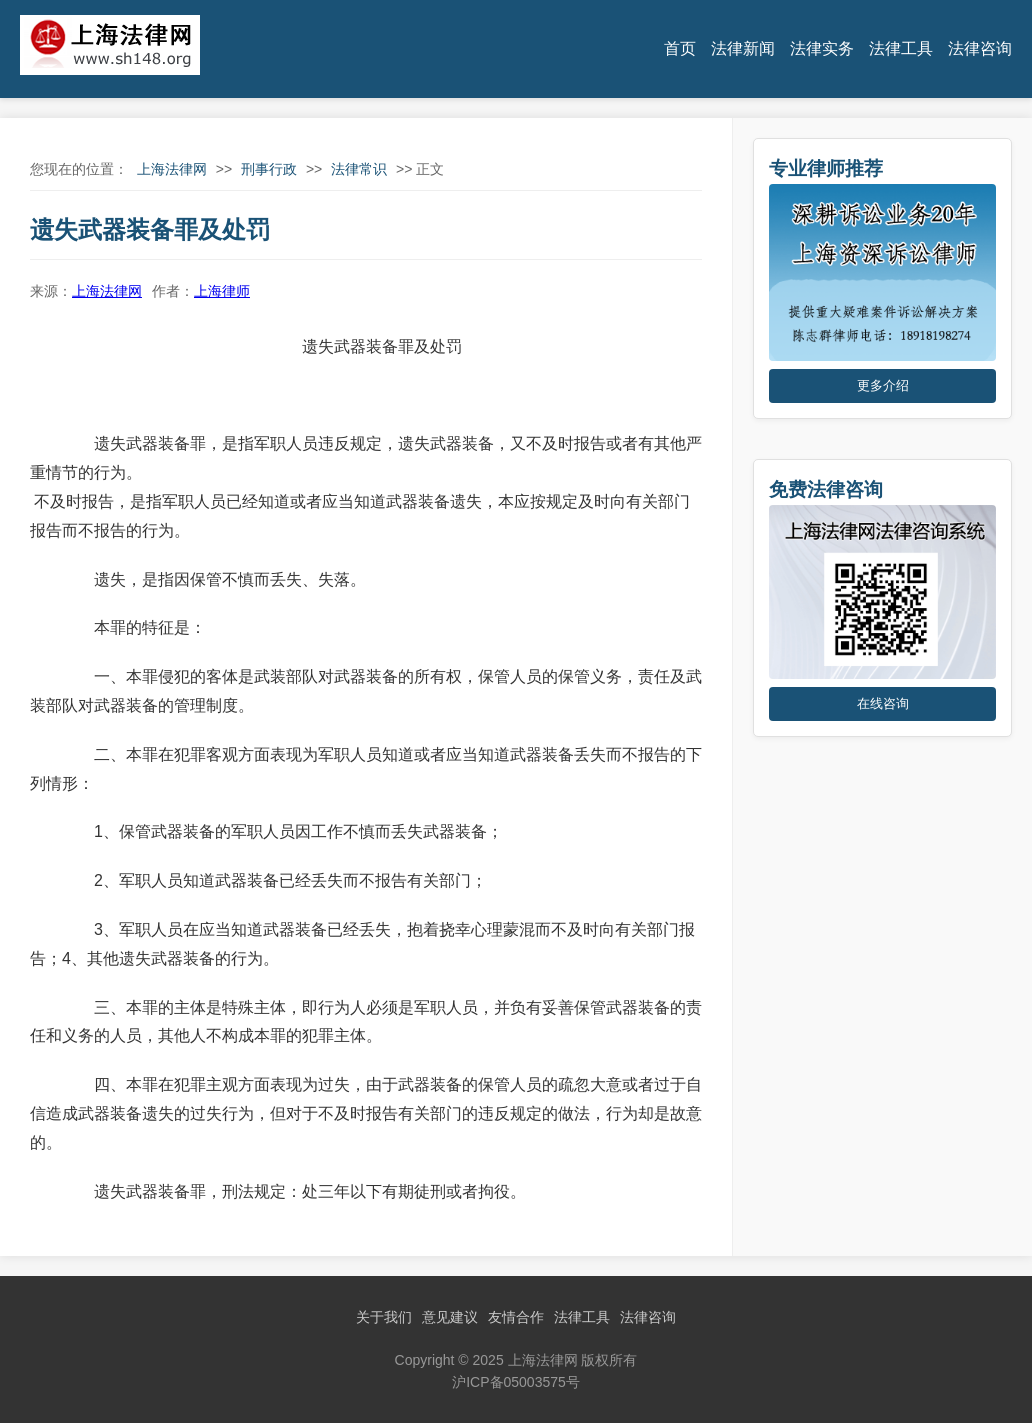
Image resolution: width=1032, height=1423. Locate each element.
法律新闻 (743, 48)
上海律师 (222, 291)
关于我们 (384, 1317)
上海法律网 (172, 169)
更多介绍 (883, 385)
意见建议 (450, 1317)
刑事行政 (269, 169)
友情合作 (516, 1317)
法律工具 (901, 48)
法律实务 (822, 48)
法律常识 (359, 169)
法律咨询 (980, 48)
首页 (680, 48)
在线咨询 (883, 703)
